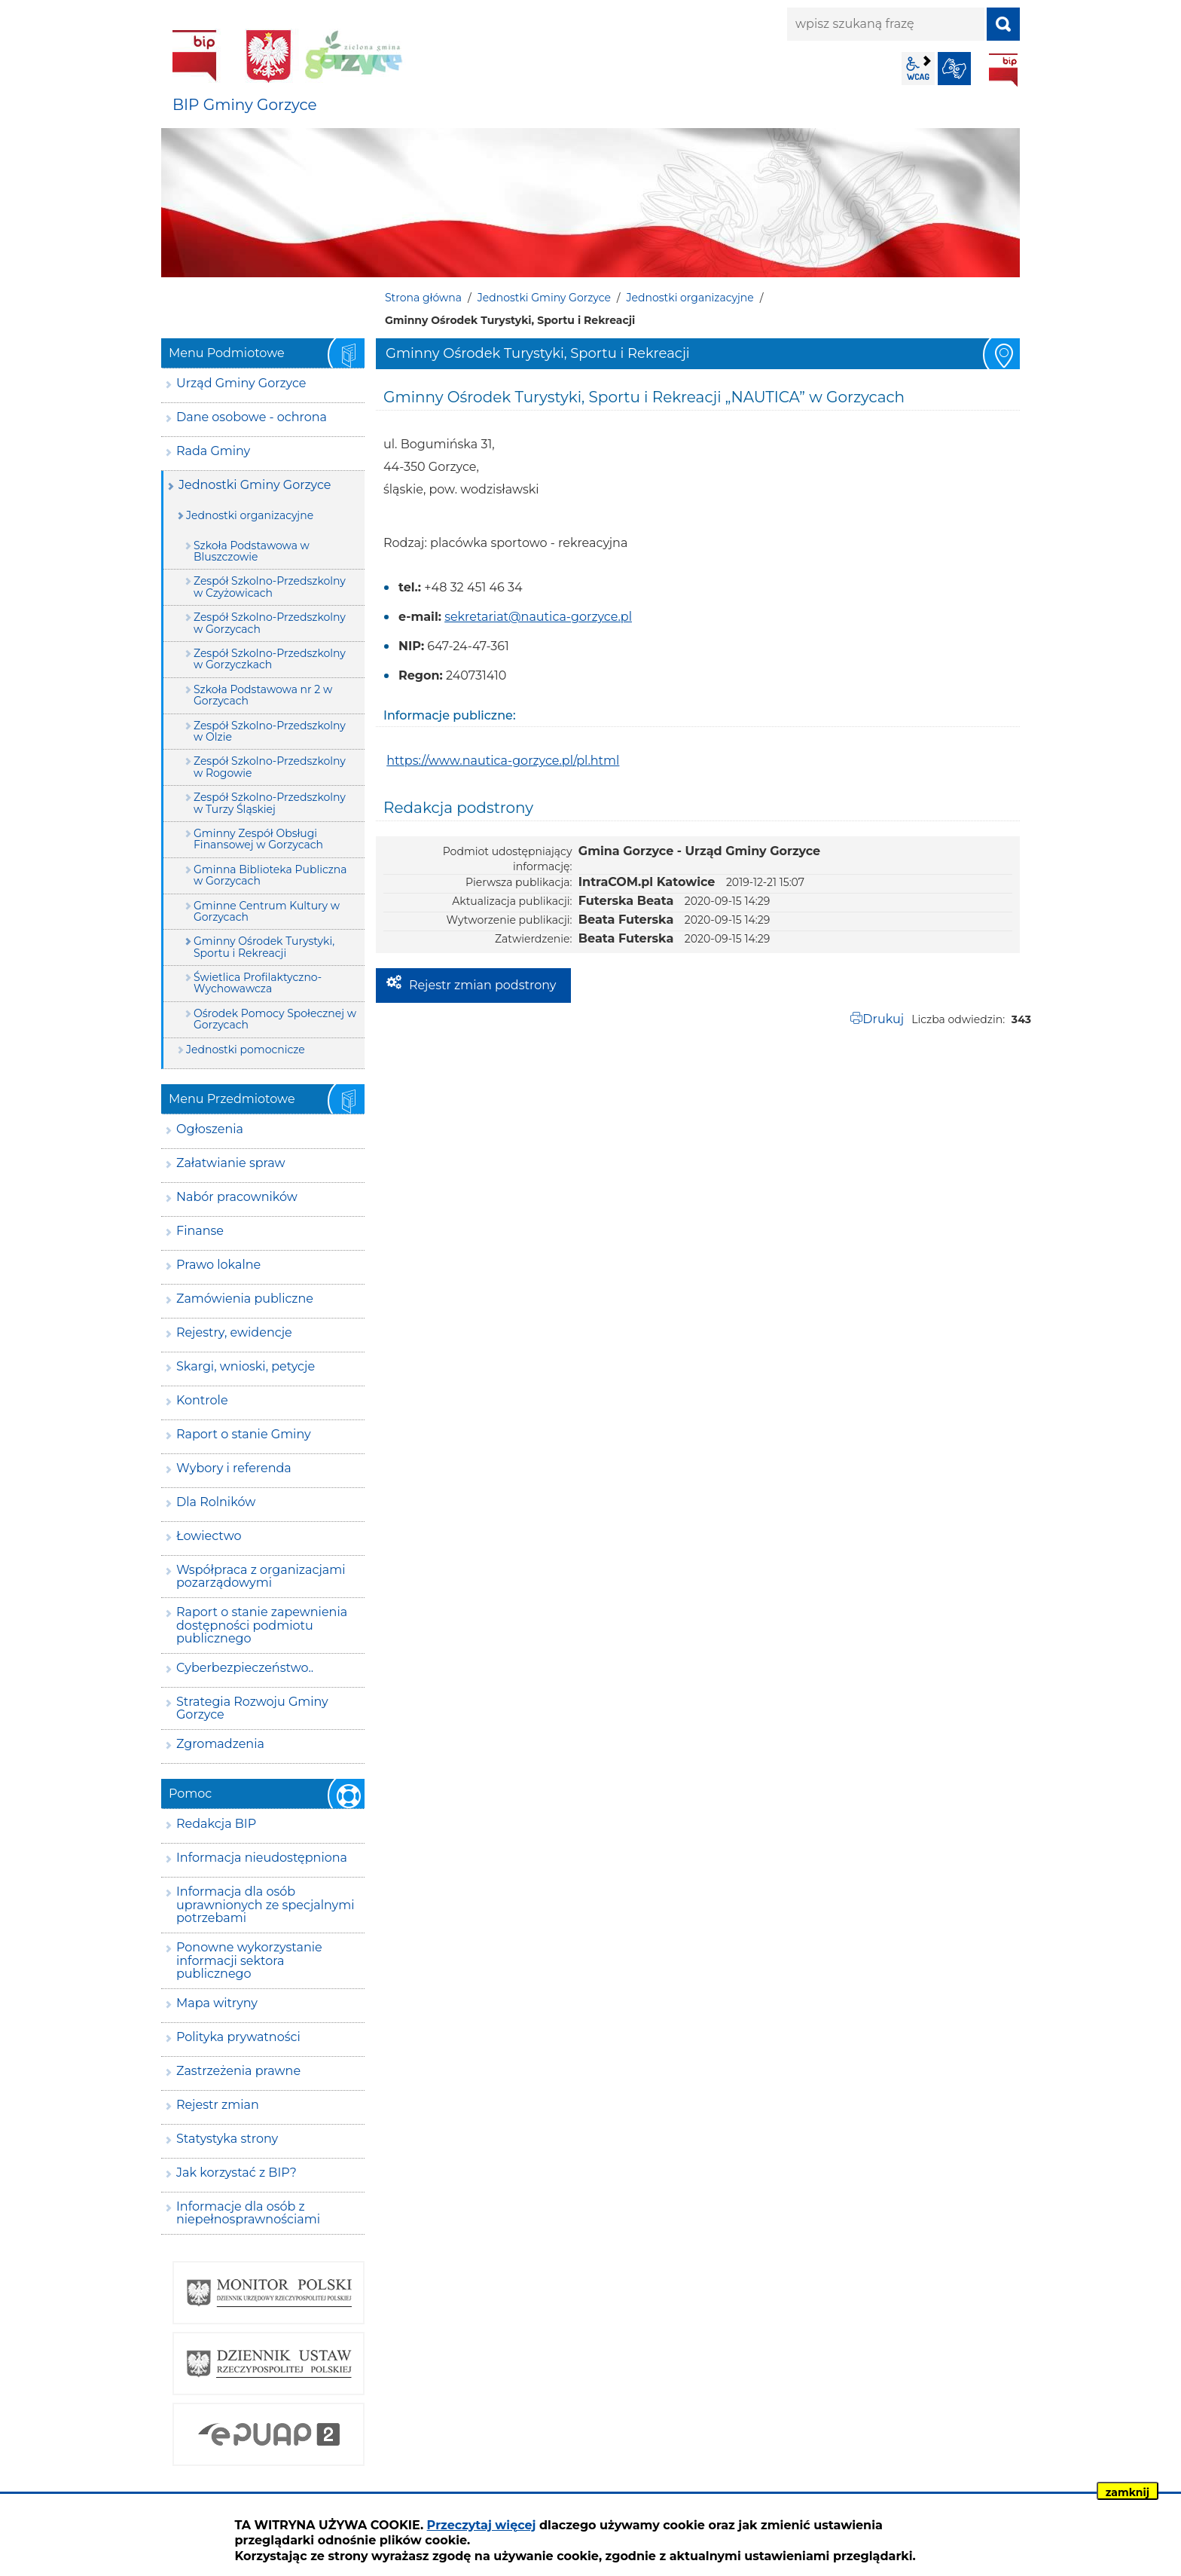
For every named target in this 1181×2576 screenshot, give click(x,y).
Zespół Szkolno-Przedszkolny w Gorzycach (270, 622)
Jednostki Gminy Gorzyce (544, 297)
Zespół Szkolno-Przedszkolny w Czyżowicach (270, 586)
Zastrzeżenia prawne (238, 2071)
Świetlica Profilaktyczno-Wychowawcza (258, 982)
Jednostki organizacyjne (690, 297)
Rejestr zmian (217, 2105)
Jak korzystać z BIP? (236, 2172)
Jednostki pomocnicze (245, 1049)
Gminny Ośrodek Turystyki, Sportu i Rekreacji (264, 946)
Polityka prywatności (238, 2037)
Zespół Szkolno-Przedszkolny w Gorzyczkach (270, 658)
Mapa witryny (217, 2003)
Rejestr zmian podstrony (482, 985)
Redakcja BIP (216, 1824)
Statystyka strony (227, 2138)
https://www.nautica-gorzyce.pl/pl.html (502, 760)
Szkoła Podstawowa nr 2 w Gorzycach (263, 695)
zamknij (1127, 2492)
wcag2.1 (918, 68)
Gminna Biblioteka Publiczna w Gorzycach (270, 875)
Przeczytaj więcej (481, 2525)
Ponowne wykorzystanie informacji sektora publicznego (249, 1960)
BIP (1003, 70)
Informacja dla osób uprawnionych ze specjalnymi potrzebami (265, 1904)
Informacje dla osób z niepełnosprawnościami (248, 2213)
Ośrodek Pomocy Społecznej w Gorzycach (275, 1019)
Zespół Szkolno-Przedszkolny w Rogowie (270, 766)
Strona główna (423, 297)
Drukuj (883, 1019)
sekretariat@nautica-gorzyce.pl (538, 617)
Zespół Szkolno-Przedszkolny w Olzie (270, 731)
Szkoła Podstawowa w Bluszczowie (252, 551)
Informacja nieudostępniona (261, 1857)
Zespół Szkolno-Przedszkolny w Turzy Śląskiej (270, 802)
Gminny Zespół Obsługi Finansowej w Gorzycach (258, 839)
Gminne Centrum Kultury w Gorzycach (267, 911)
